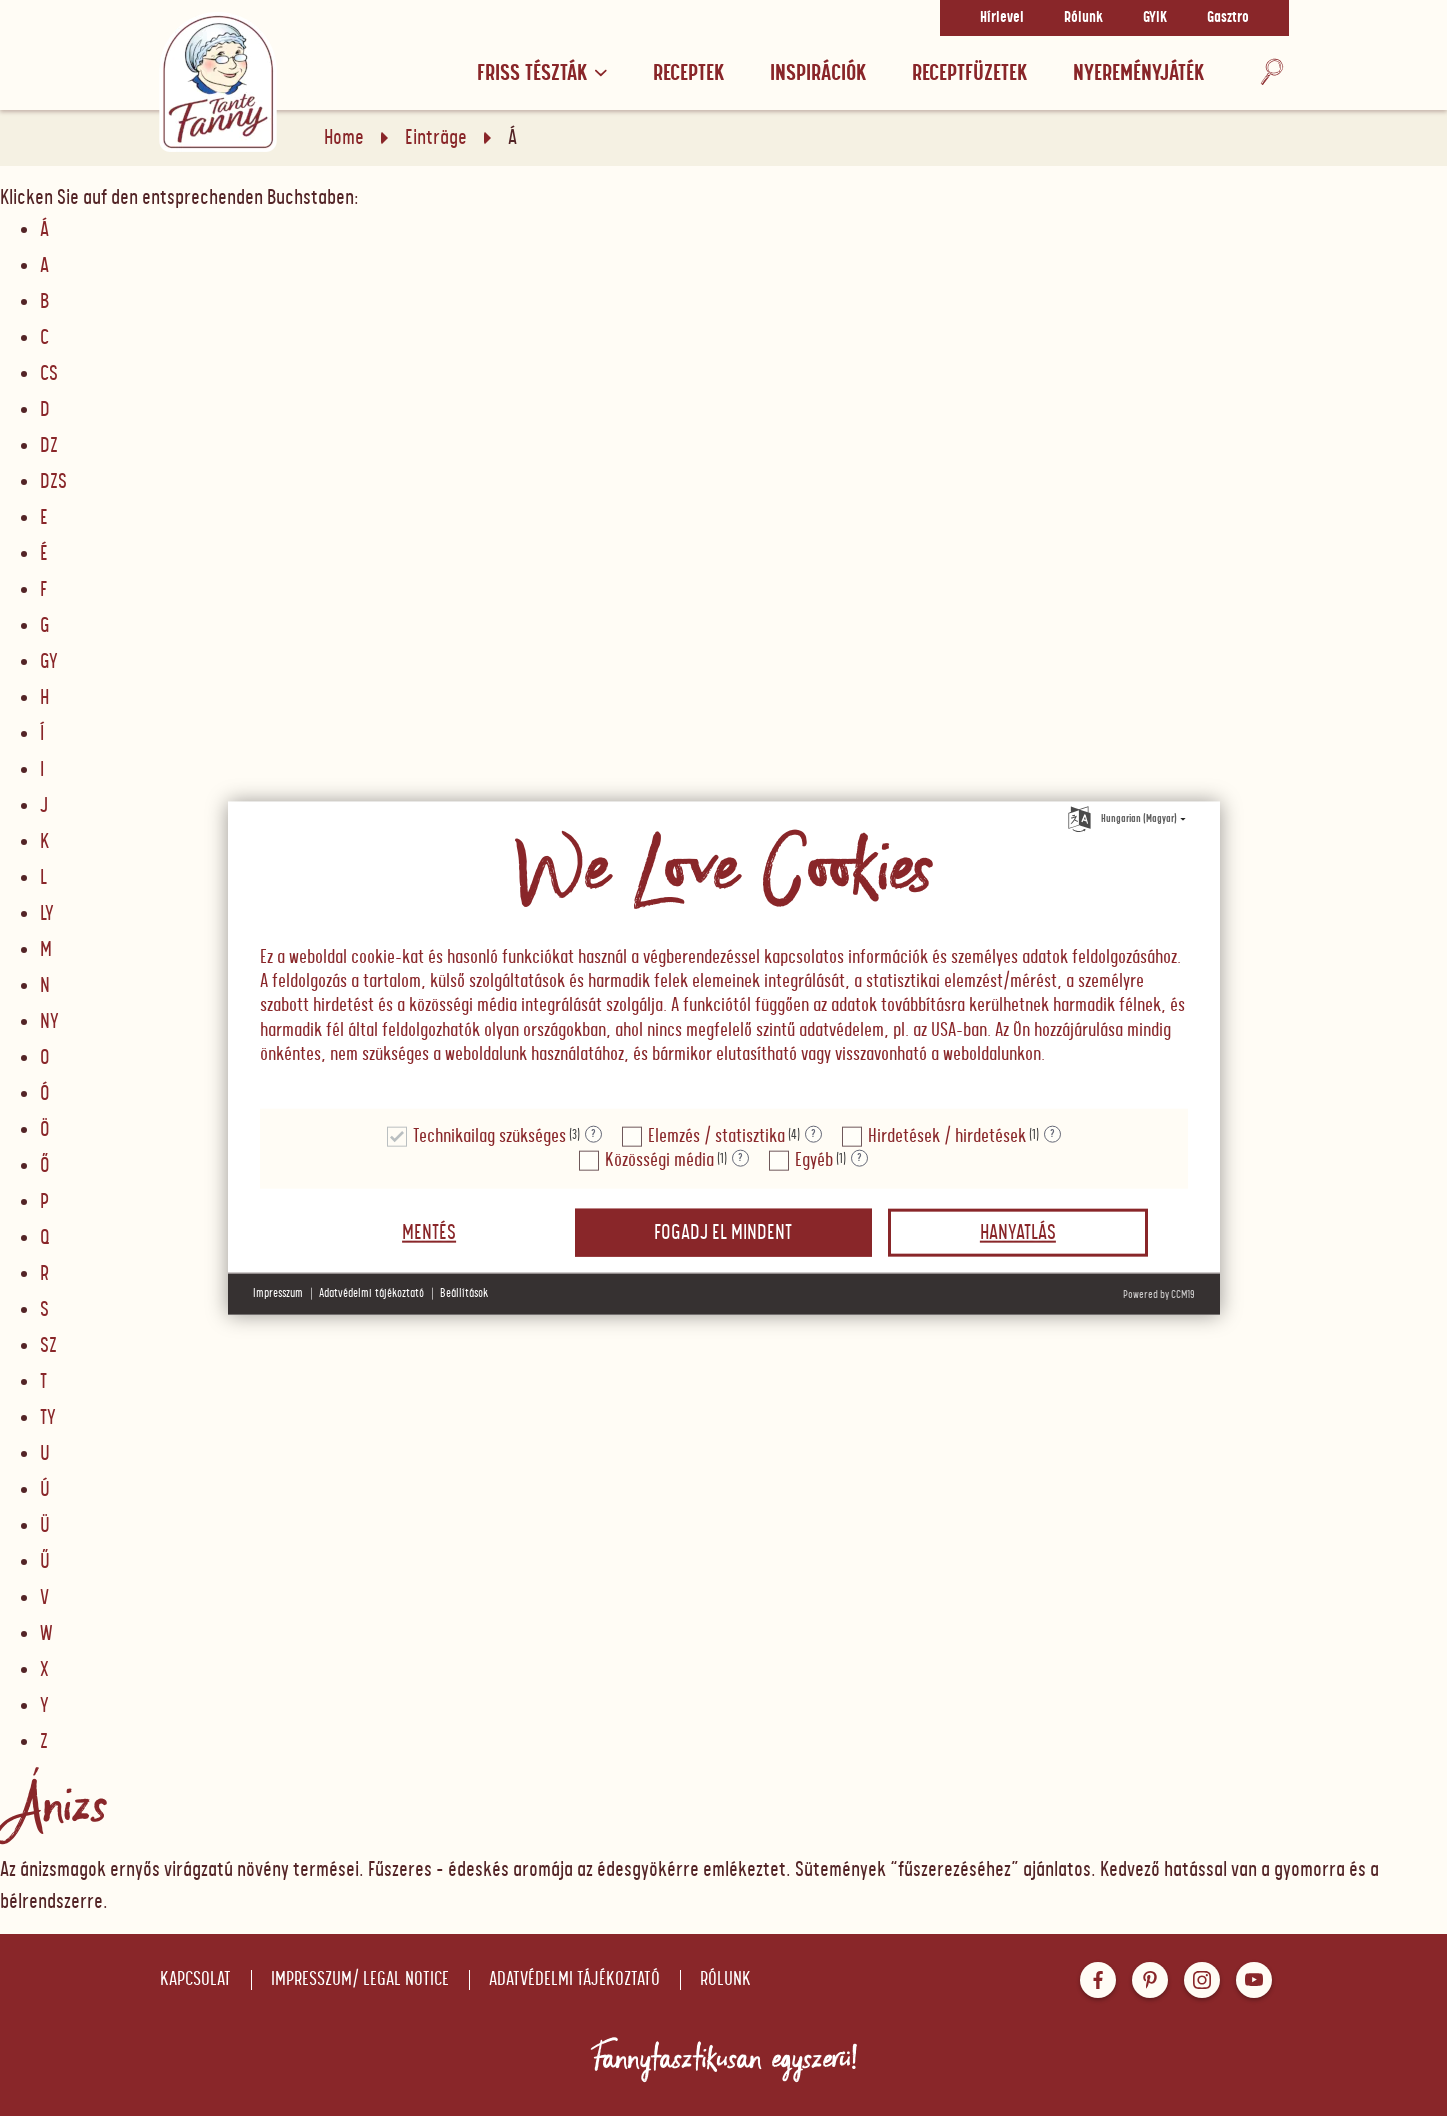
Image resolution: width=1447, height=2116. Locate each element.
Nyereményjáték (1138, 73)
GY (49, 662)
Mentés (429, 1232)
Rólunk (1083, 18)
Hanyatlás (1018, 1232)
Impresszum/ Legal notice (360, 1979)
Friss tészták (542, 73)
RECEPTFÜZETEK (969, 73)
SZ (48, 1346)
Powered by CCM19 (1159, 1293)
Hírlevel (1002, 18)
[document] (724, 956)
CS (49, 374)
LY (47, 914)
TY (48, 1418)
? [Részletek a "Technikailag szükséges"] (593, 1134)
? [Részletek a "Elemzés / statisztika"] (813, 1134)
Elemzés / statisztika (716, 1135)
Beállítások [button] (464, 1293)
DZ (49, 446)
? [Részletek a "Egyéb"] (859, 1158)
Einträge (436, 138)
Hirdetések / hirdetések (947, 1135)
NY (49, 1022)
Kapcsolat (195, 1979)
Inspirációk (818, 73)
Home (344, 138)
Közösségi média (659, 1159)
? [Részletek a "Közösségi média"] (740, 1158)
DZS (53, 482)
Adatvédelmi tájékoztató (574, 1979)
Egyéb (814, 1159)
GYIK (1155, 18)
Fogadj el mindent (723, 1232)
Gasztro (1228, 18)
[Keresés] (1272, 73)
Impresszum (278, 1293)
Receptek (688, 73)
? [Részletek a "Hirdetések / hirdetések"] (1052, 1134)
